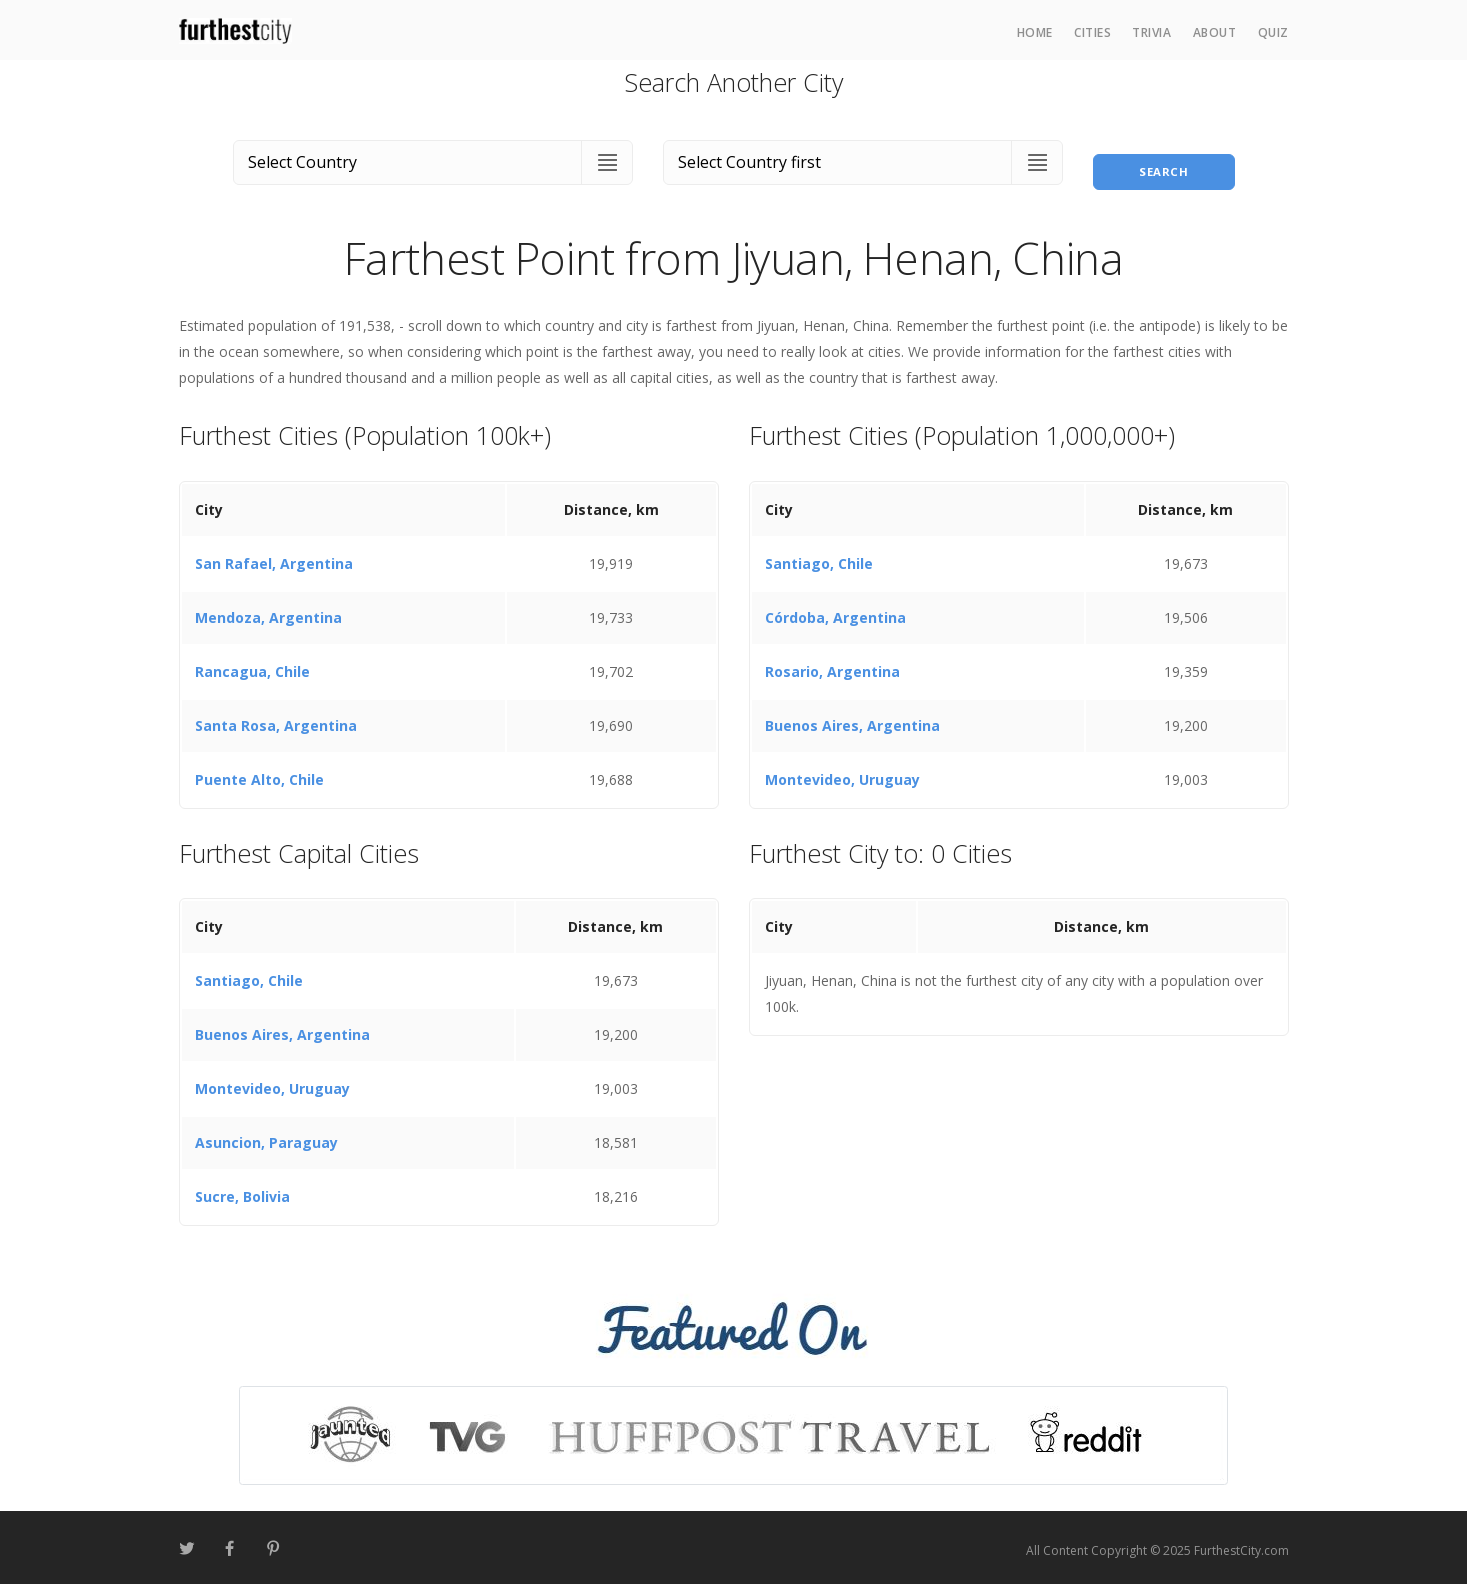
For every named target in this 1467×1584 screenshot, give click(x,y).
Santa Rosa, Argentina (276, 719)
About (1215, 32)
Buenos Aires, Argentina (852, 719)
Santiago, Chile (819, 557)
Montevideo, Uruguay (842, 773)
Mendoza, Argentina (268, 611)
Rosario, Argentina (832, 665)
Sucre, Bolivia (242, 1191)
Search (1164, 158)
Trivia (1151, 32)
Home (1035, 32)
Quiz (1273, 32)
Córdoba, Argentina (835, 611)
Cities (1092, 32)
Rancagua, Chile (252, 665)
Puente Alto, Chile (259, 773)
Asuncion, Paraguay (266, 1137)
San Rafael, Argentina (274, 557)
